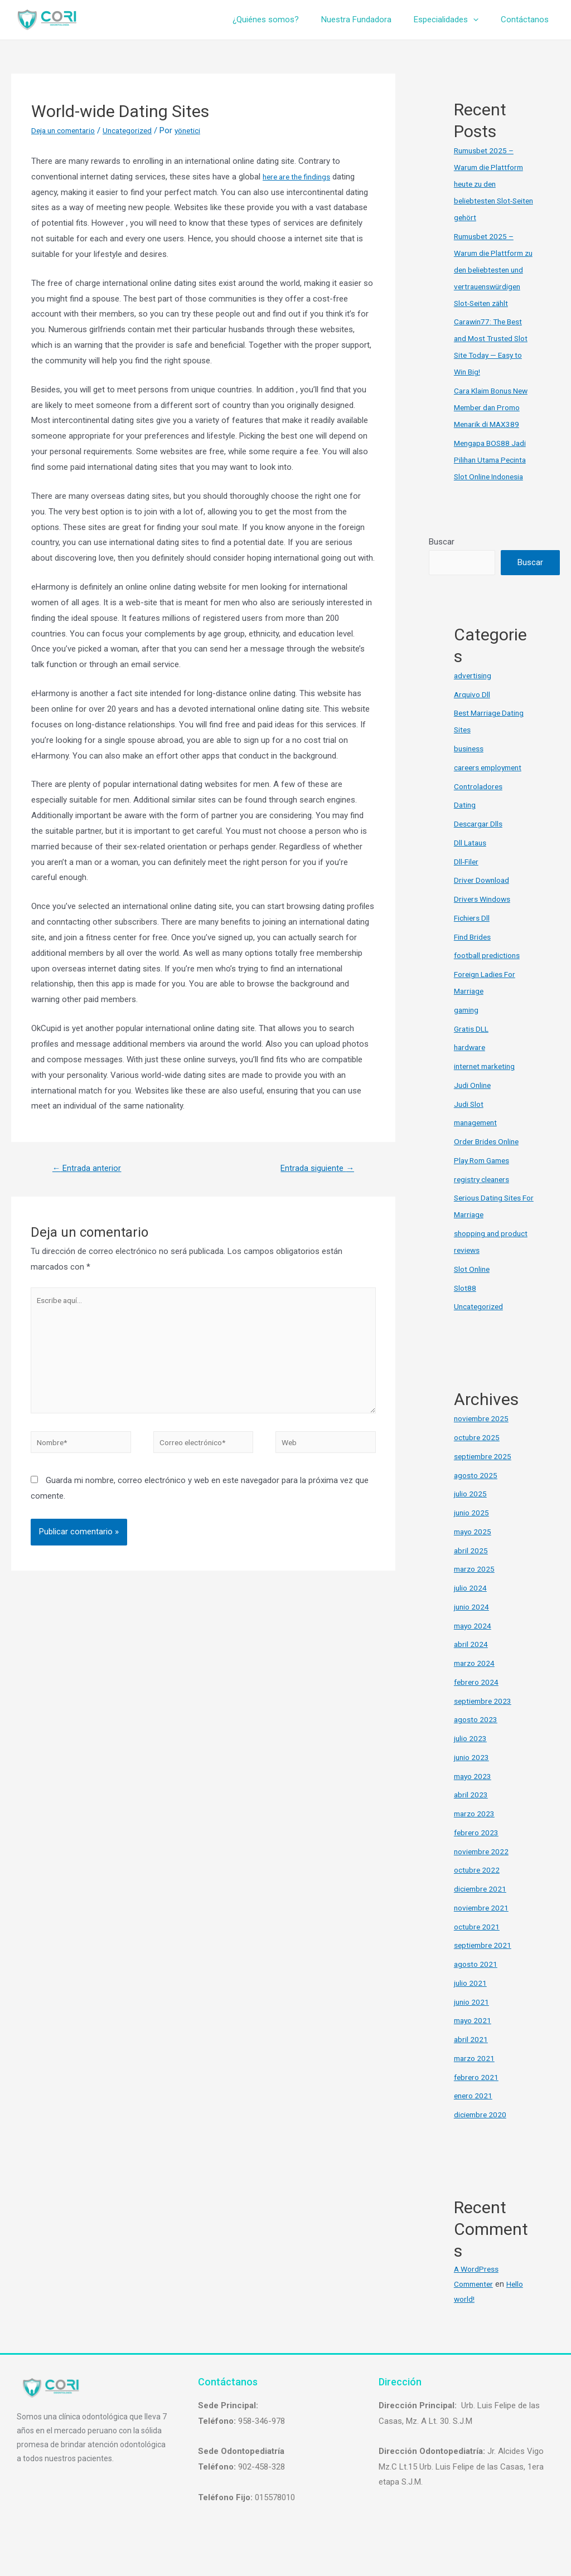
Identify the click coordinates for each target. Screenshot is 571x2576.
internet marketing (487, 1100)
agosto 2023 (477, 1753)
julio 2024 (471, 1621)
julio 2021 (471, 2016)
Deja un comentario (67, 130)
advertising (473, 709)
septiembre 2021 (484, 1979)
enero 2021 (474, 2130)
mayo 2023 (474, 1810)
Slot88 (465, 1321)
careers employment (492, 801)
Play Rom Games (485, 1194)
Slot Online (473, 1302)
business (470, 782)
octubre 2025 (478, 1471)
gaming (467, 1043)
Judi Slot (470, 1138)
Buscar (441, 575)
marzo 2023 (476, 1847)
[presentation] (481, 20)
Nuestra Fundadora (370, 20)
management (478, 1156)
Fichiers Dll (473, 951)
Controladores (480, 820)
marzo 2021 (476, 2092)
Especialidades (454, 20)
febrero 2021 (477, 2111)
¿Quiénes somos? (285, 20)
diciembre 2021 (482, 1922)
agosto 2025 (477, 1509)
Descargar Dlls (480, 857)
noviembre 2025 (483, 1452)
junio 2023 (472, 1791)
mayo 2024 (474, 1659)
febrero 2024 (477, 1715)
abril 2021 (471, 2073)
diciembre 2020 (482, 2148)
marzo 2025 (476, 1603)
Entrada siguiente (313, 1169)
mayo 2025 (474, 1565)
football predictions (489, 989)
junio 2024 (472, 1640)
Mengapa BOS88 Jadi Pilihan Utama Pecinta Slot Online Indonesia (493, 493)
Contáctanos (527, 20)
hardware (471, 1081)
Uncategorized (136, 130)
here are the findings (300, 177)
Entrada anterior (89, 1169)
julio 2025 (471, 1528)
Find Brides (474, 970)
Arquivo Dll (473, 728)
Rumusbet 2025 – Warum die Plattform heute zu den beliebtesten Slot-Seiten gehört (492, 183)
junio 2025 (472, 1546)
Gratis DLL (473, 1062)
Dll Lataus (472, 876)
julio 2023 (471, 1772)
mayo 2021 (474, 2054)
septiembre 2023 (484, 1734)
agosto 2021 (477, 1997)
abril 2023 (471, 1829)
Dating (465, 839)
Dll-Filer (467, 895)
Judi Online (473, 1119)
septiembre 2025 (484, 1490)
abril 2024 (471, 1678)
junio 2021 (472, 2035)
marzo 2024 (476, 1697)
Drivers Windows (484, 932)
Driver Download (483, 914)
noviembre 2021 (483, 1941)
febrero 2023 (477, 1866)
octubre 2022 (478, 1904)
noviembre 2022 (483, 1885)
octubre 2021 (478, 1960)
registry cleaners (484, 1213)
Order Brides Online (489, 1175)
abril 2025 (471, 1584)
